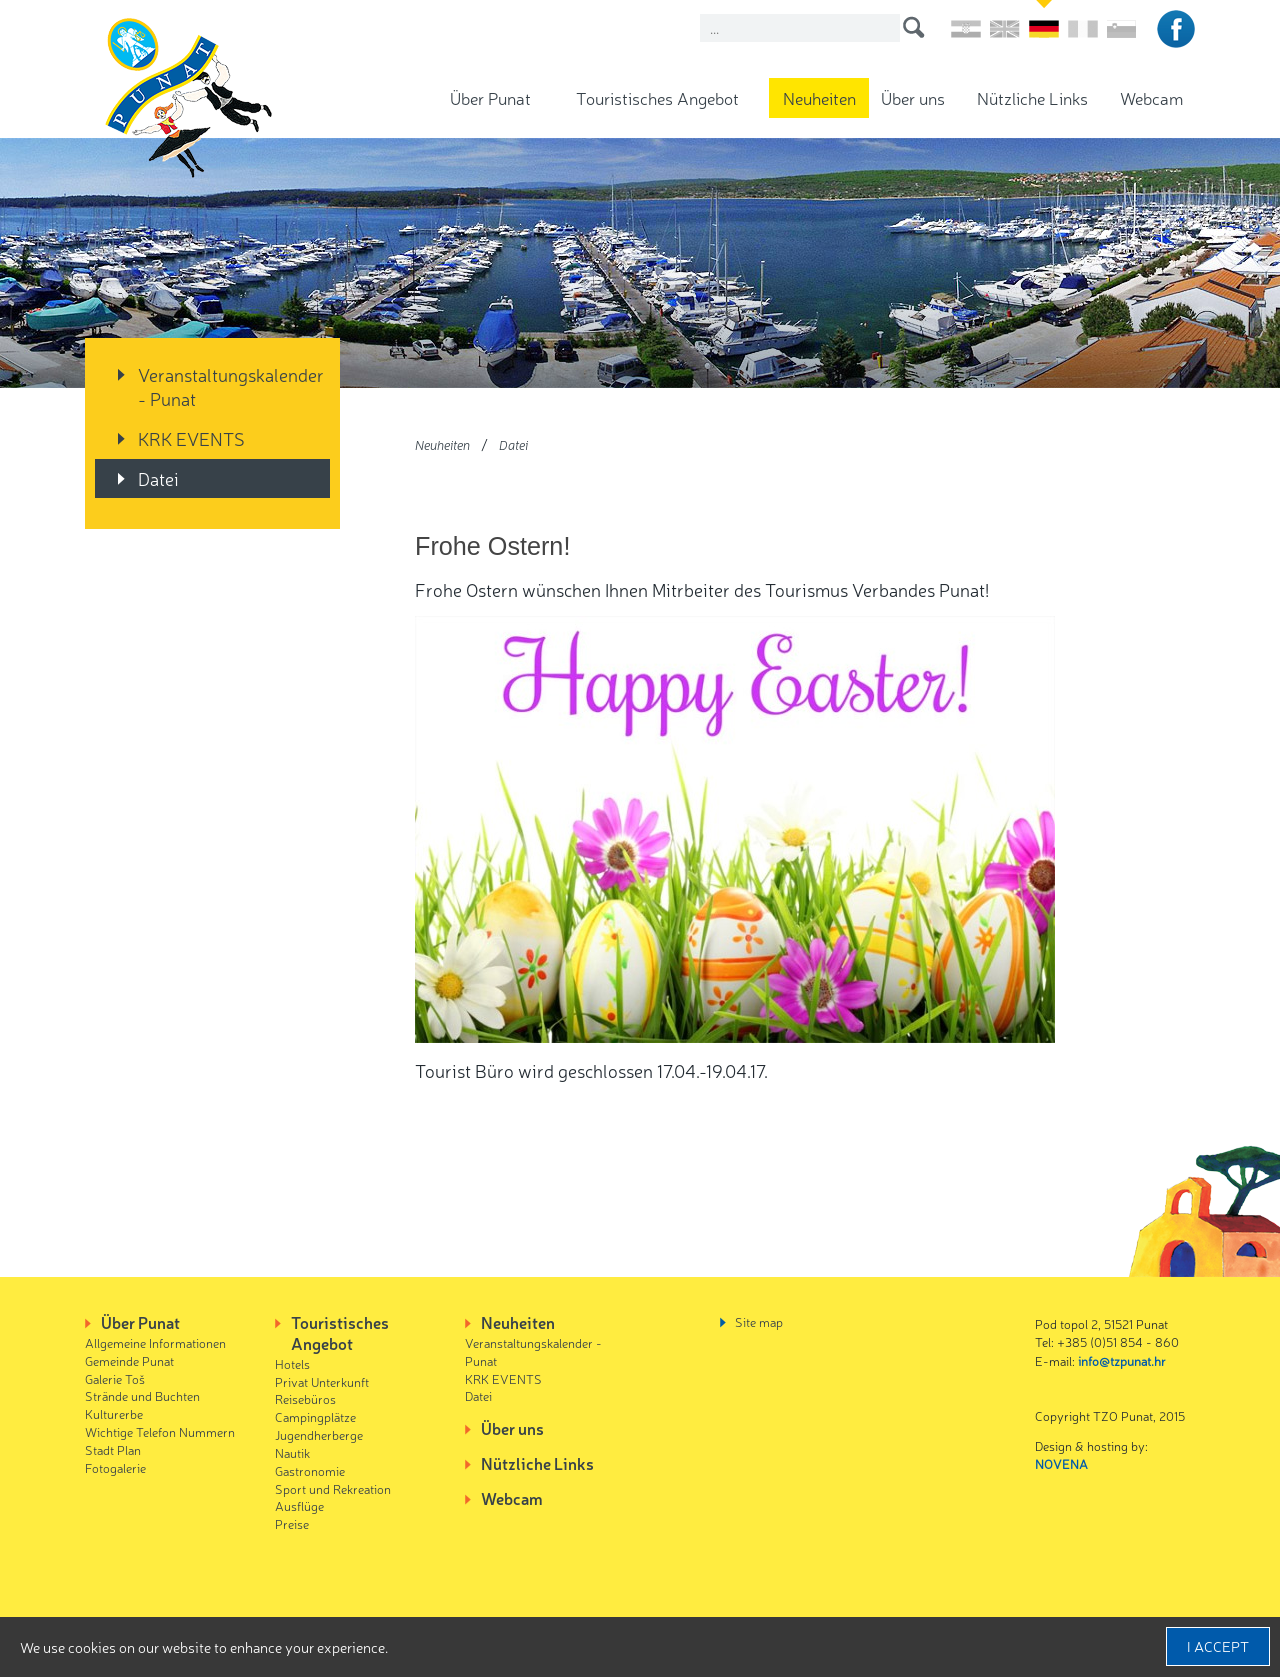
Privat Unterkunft (322, 1381)
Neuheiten (819, 97)
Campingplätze (315, 1416)
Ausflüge (299, 1505)
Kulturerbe (114, 1413)
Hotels (292, 1363)
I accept (1218, 1646)
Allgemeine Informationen (155, 1342)
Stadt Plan (113, 1449)
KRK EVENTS (191, 438)
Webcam (1151, 97)
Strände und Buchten (142, 1395)
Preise (292, 1523)
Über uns (913, 97)
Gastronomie (310, 1470)
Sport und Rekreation (333, 1488)
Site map (759, 1321)
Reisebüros (305, 1398)
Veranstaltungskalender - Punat (231, 386)
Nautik (292, 1452)
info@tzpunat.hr (1122, 1360)
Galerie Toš (115, 1378)
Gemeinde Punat (129, 1360)
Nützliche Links (1032, 97)
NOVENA (1061, 1463)
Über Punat (490, 97)
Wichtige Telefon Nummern (160, 1431)
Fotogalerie (115, 1467)
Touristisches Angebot (657, 97)
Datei (158, 478)
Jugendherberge (319, 1434)
